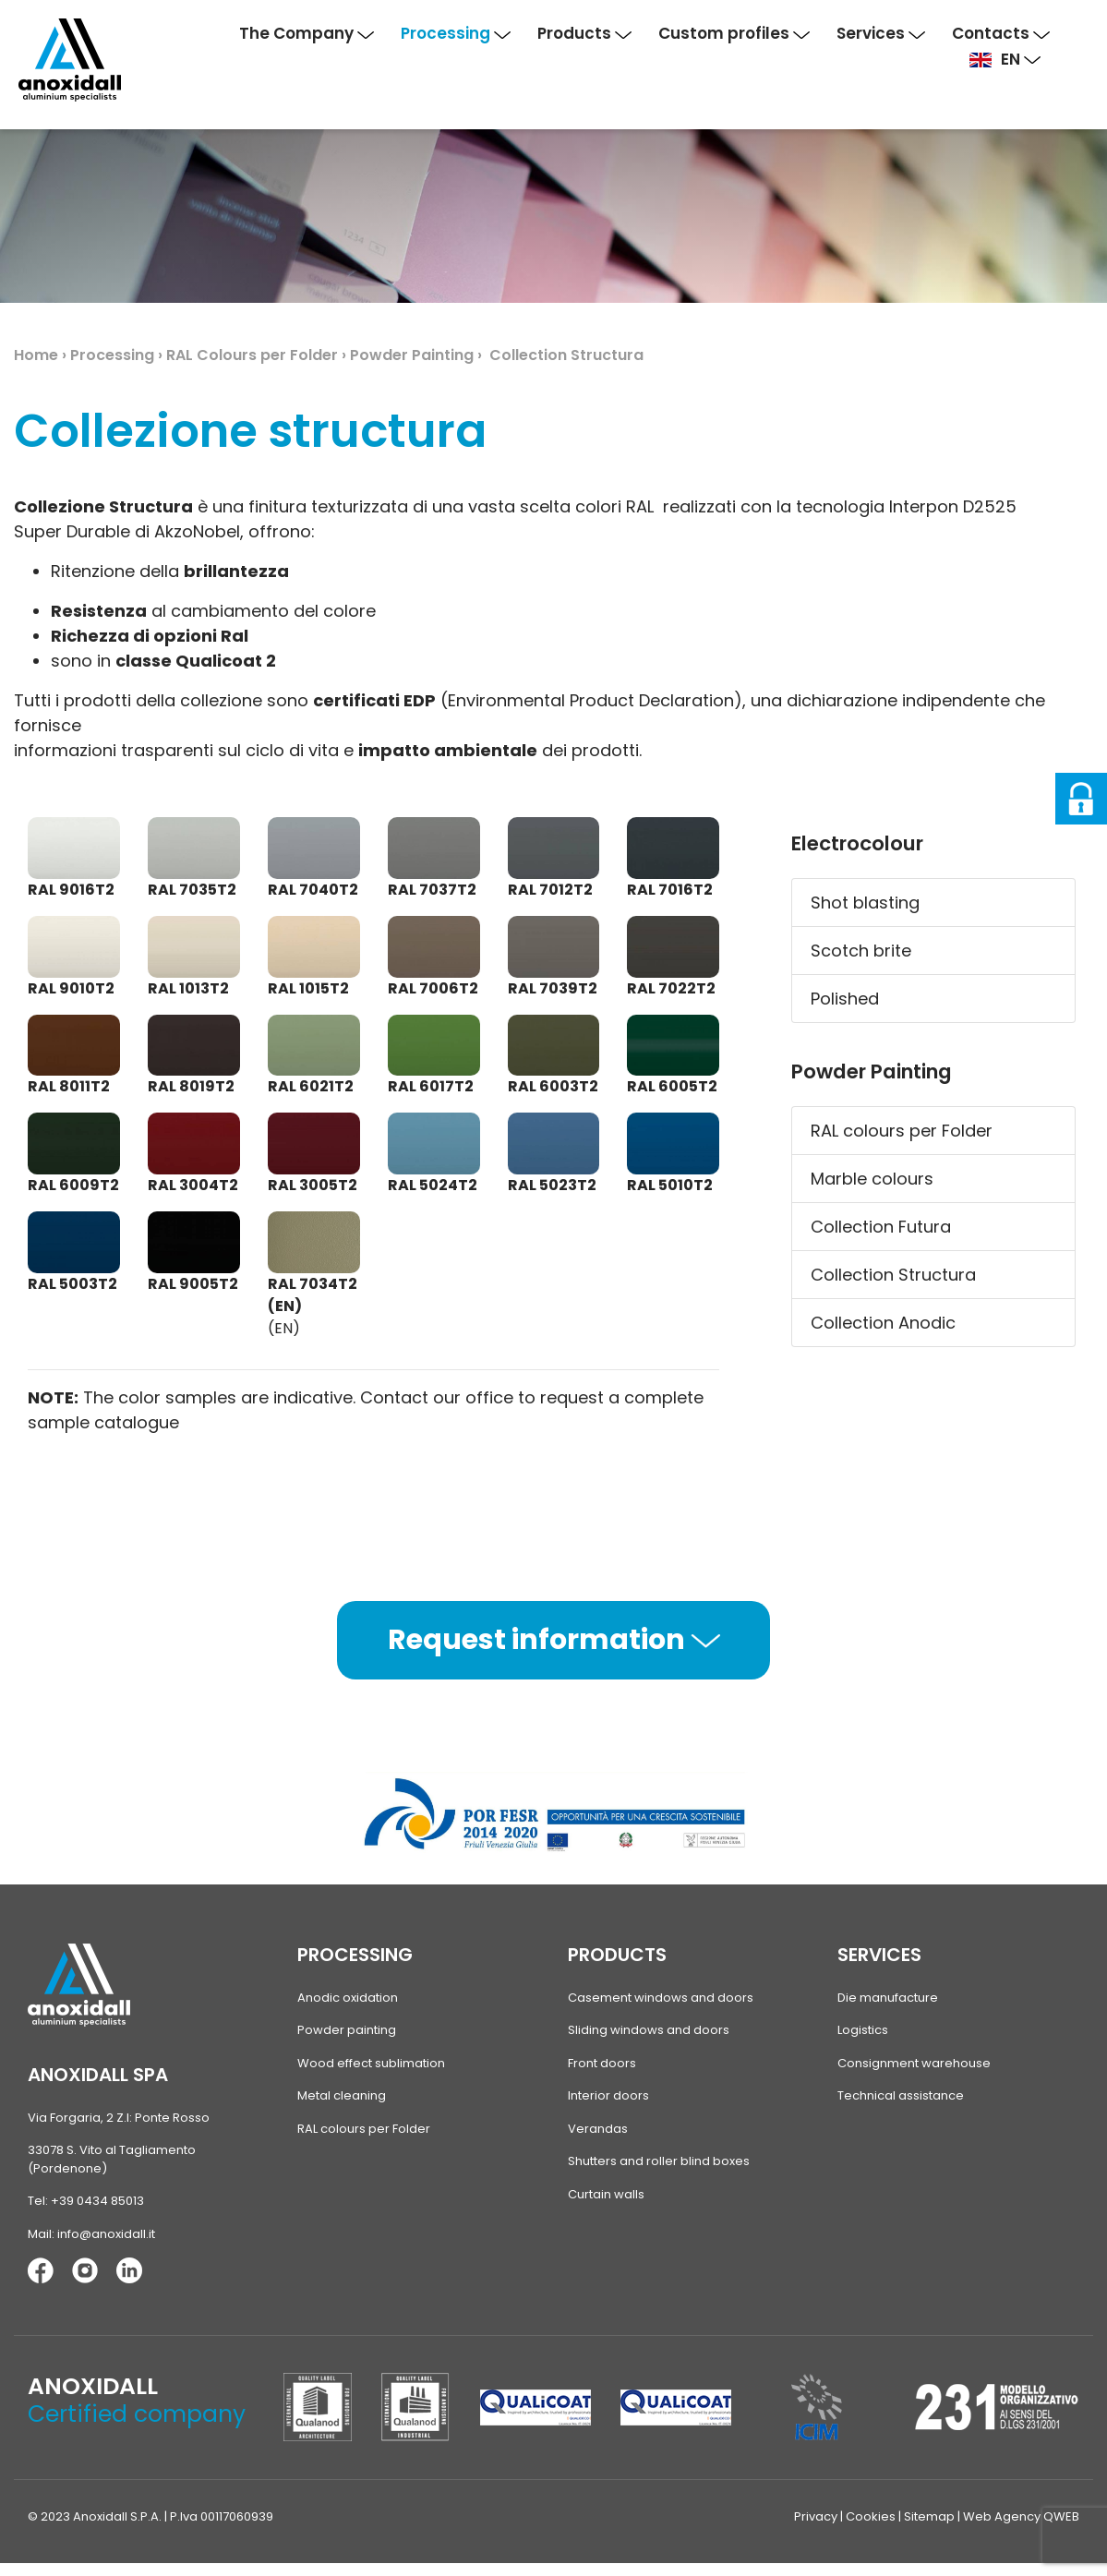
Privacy (815, 2516)
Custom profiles (734, 33)
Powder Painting (412, 355)
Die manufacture (887, 1997)
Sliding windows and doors (648, 2030)
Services (880, 33)
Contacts (1001, 33)
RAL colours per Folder (902, 1130)
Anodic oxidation (347, 1997)
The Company (306, 33)
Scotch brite (861, 950)
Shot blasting (865, 902)
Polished (845, 998)
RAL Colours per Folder (252, 355)
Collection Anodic (883, 1322)
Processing (456, 33)
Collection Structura (893, 1274)
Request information (554, 1639)
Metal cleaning (341, 2095)
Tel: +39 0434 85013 (86, 2200)
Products (584, 33)
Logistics (862, 2030)
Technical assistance (900, 2095)
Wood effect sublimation (371, 2063)
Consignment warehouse (914, 2063)
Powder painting (346, 2030)
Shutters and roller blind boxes (659, 2161)
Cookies (871, 2516)
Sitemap (929, 2516)
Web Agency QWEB (1021, 2516)
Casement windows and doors (660, 1997)
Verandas (598, 2128)
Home (36, 355)
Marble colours (872, 1178)
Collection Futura (881, 1226)
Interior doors (608, 2095)
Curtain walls (606, 2194)
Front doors (602, 2063)
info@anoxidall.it (106, 2234)
